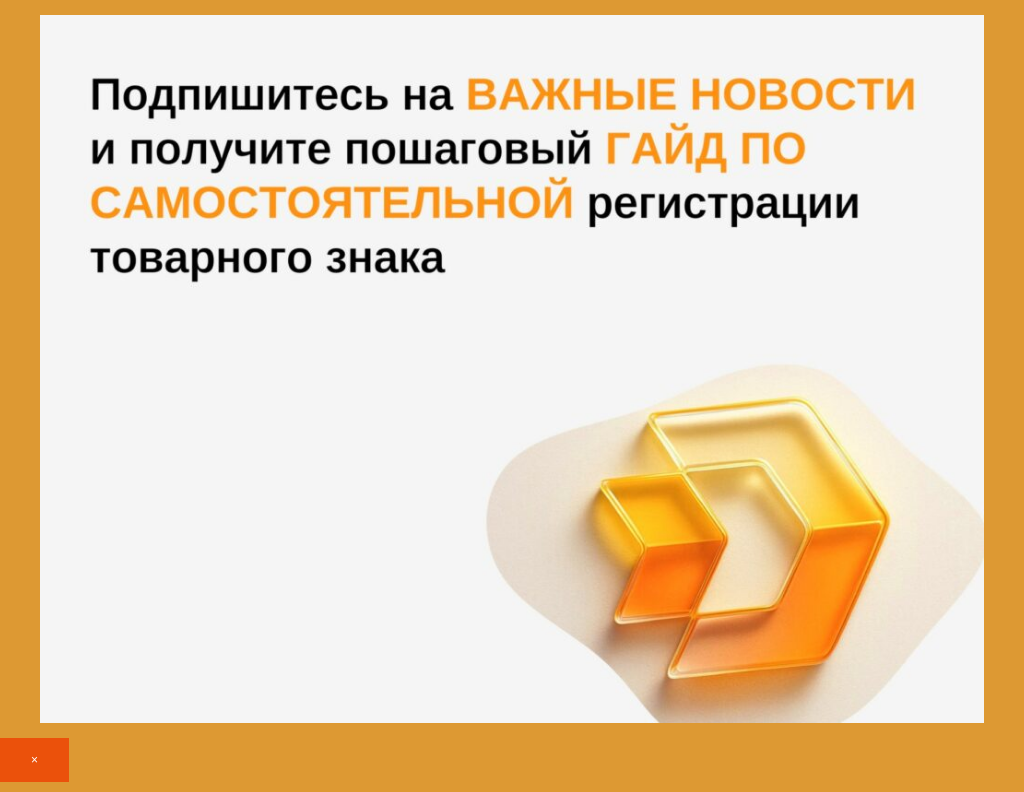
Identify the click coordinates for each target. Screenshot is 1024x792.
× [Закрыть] (34, 760)
